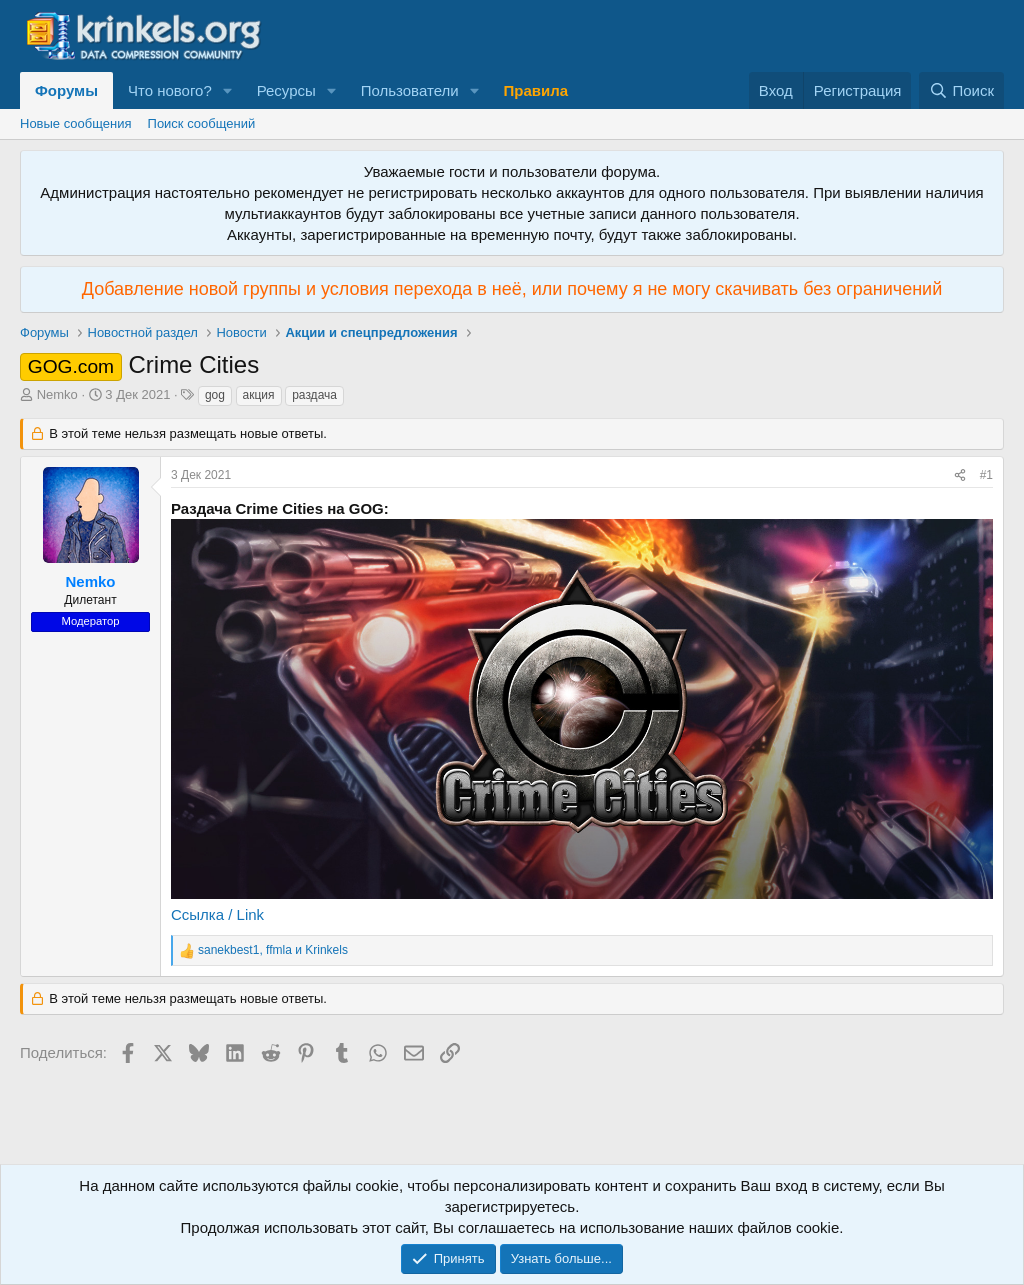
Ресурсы (286, 90)
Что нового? (170, 90)
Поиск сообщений (202, 123)
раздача (314, 395)
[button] (228, 90)
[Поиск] (961, 90)
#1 (986, 475)
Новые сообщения (76, 123)
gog (215, 395)
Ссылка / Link (217, 914)
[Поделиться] (960, 475)
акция (259, 395)
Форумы (66, 90)
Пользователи (410, 90)
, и (273, 950)
